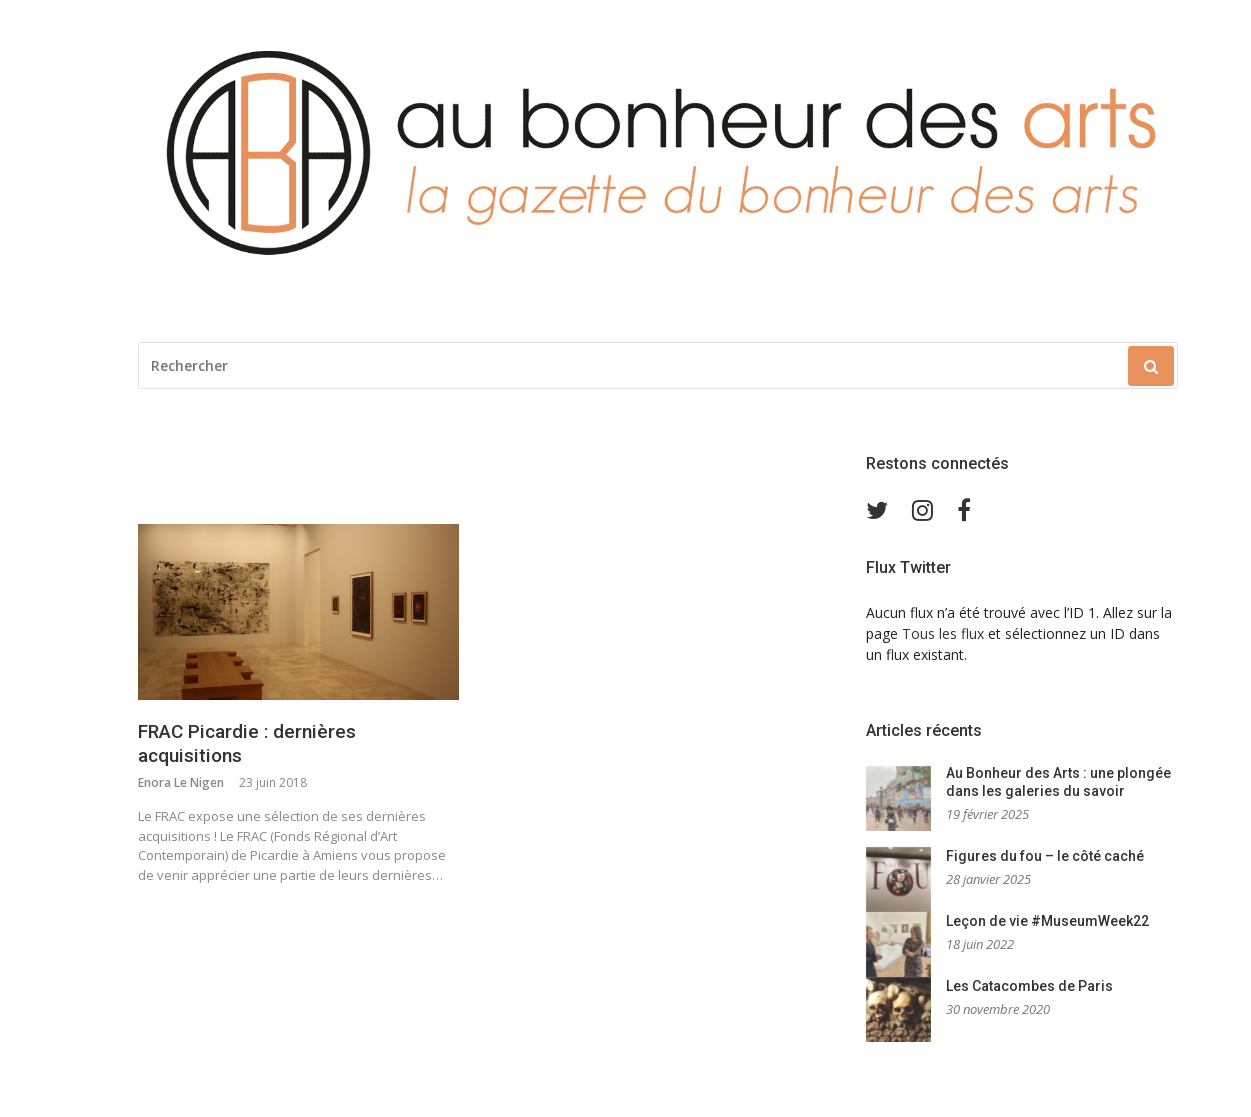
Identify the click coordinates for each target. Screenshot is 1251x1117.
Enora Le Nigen (181, 782)
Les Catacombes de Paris (1029, 986)
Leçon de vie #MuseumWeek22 (1047, 921)
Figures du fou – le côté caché (1045, 856)
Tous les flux (943, 633)
